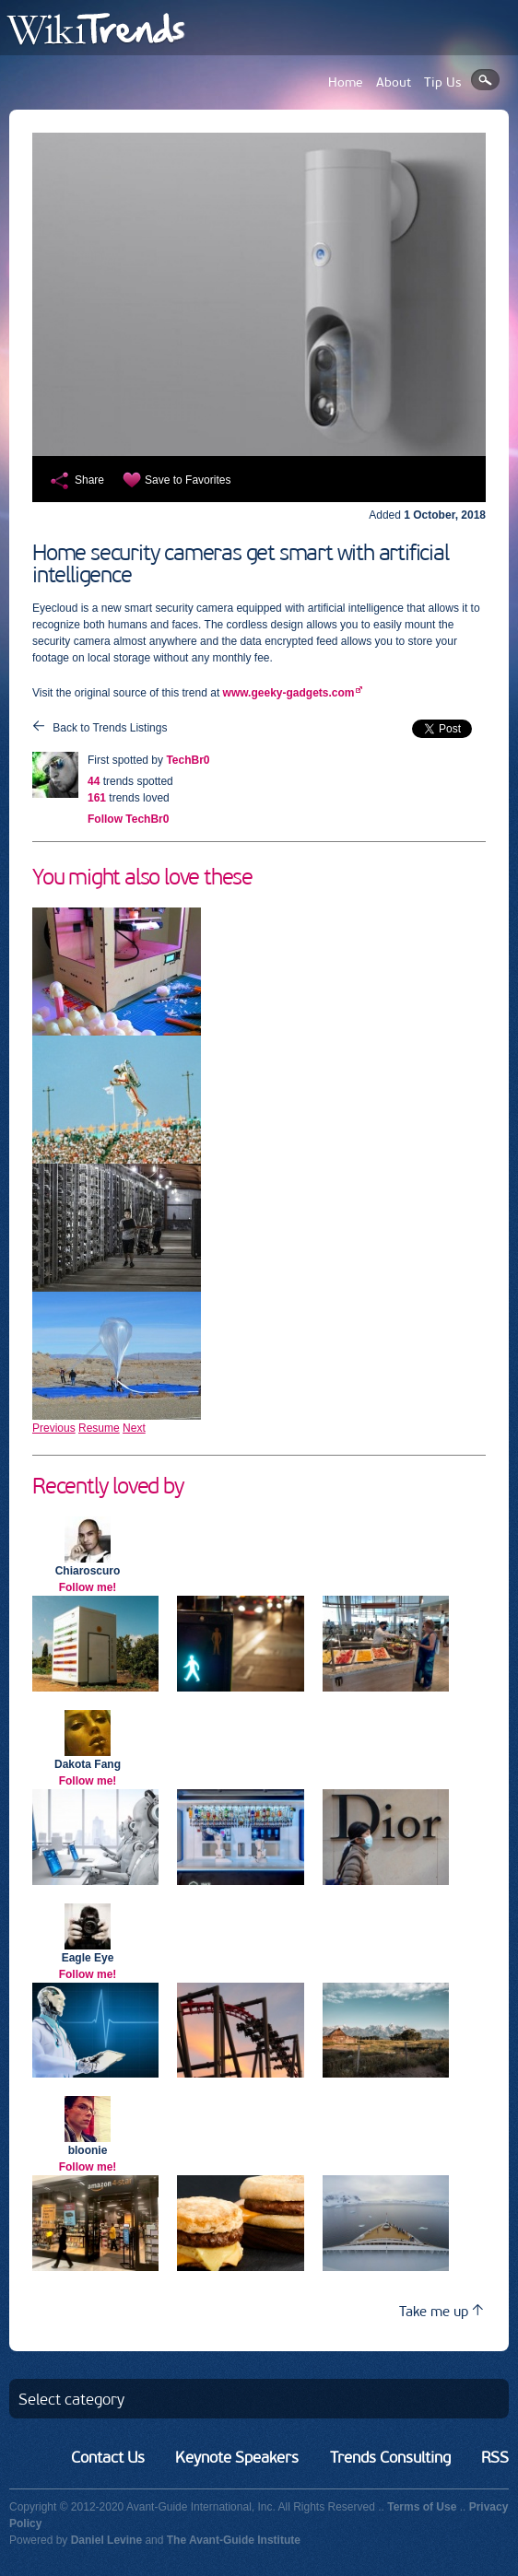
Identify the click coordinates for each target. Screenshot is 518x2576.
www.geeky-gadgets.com (289, 692)
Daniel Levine (106, 2540)
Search (485, 79)
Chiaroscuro (88, 1570)
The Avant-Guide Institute (233, 2540)
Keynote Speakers (237, 2457)
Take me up (441, 2311)
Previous (54, 1428)
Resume (99, 1428)
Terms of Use (421, 2506)
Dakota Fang (87, 1764)
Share (89, 480)
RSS (495, 2457)
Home (345, 82)
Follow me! (88, 1587)
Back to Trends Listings (110, 727)
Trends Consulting (390, 2457)
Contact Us (108, 2457)
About (393, 82)
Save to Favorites (187, 480)
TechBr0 (187, 760)
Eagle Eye (88, 1957)
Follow (128, 819)
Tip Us (443, 82)
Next (134, 1428)
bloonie (88, 2150)
